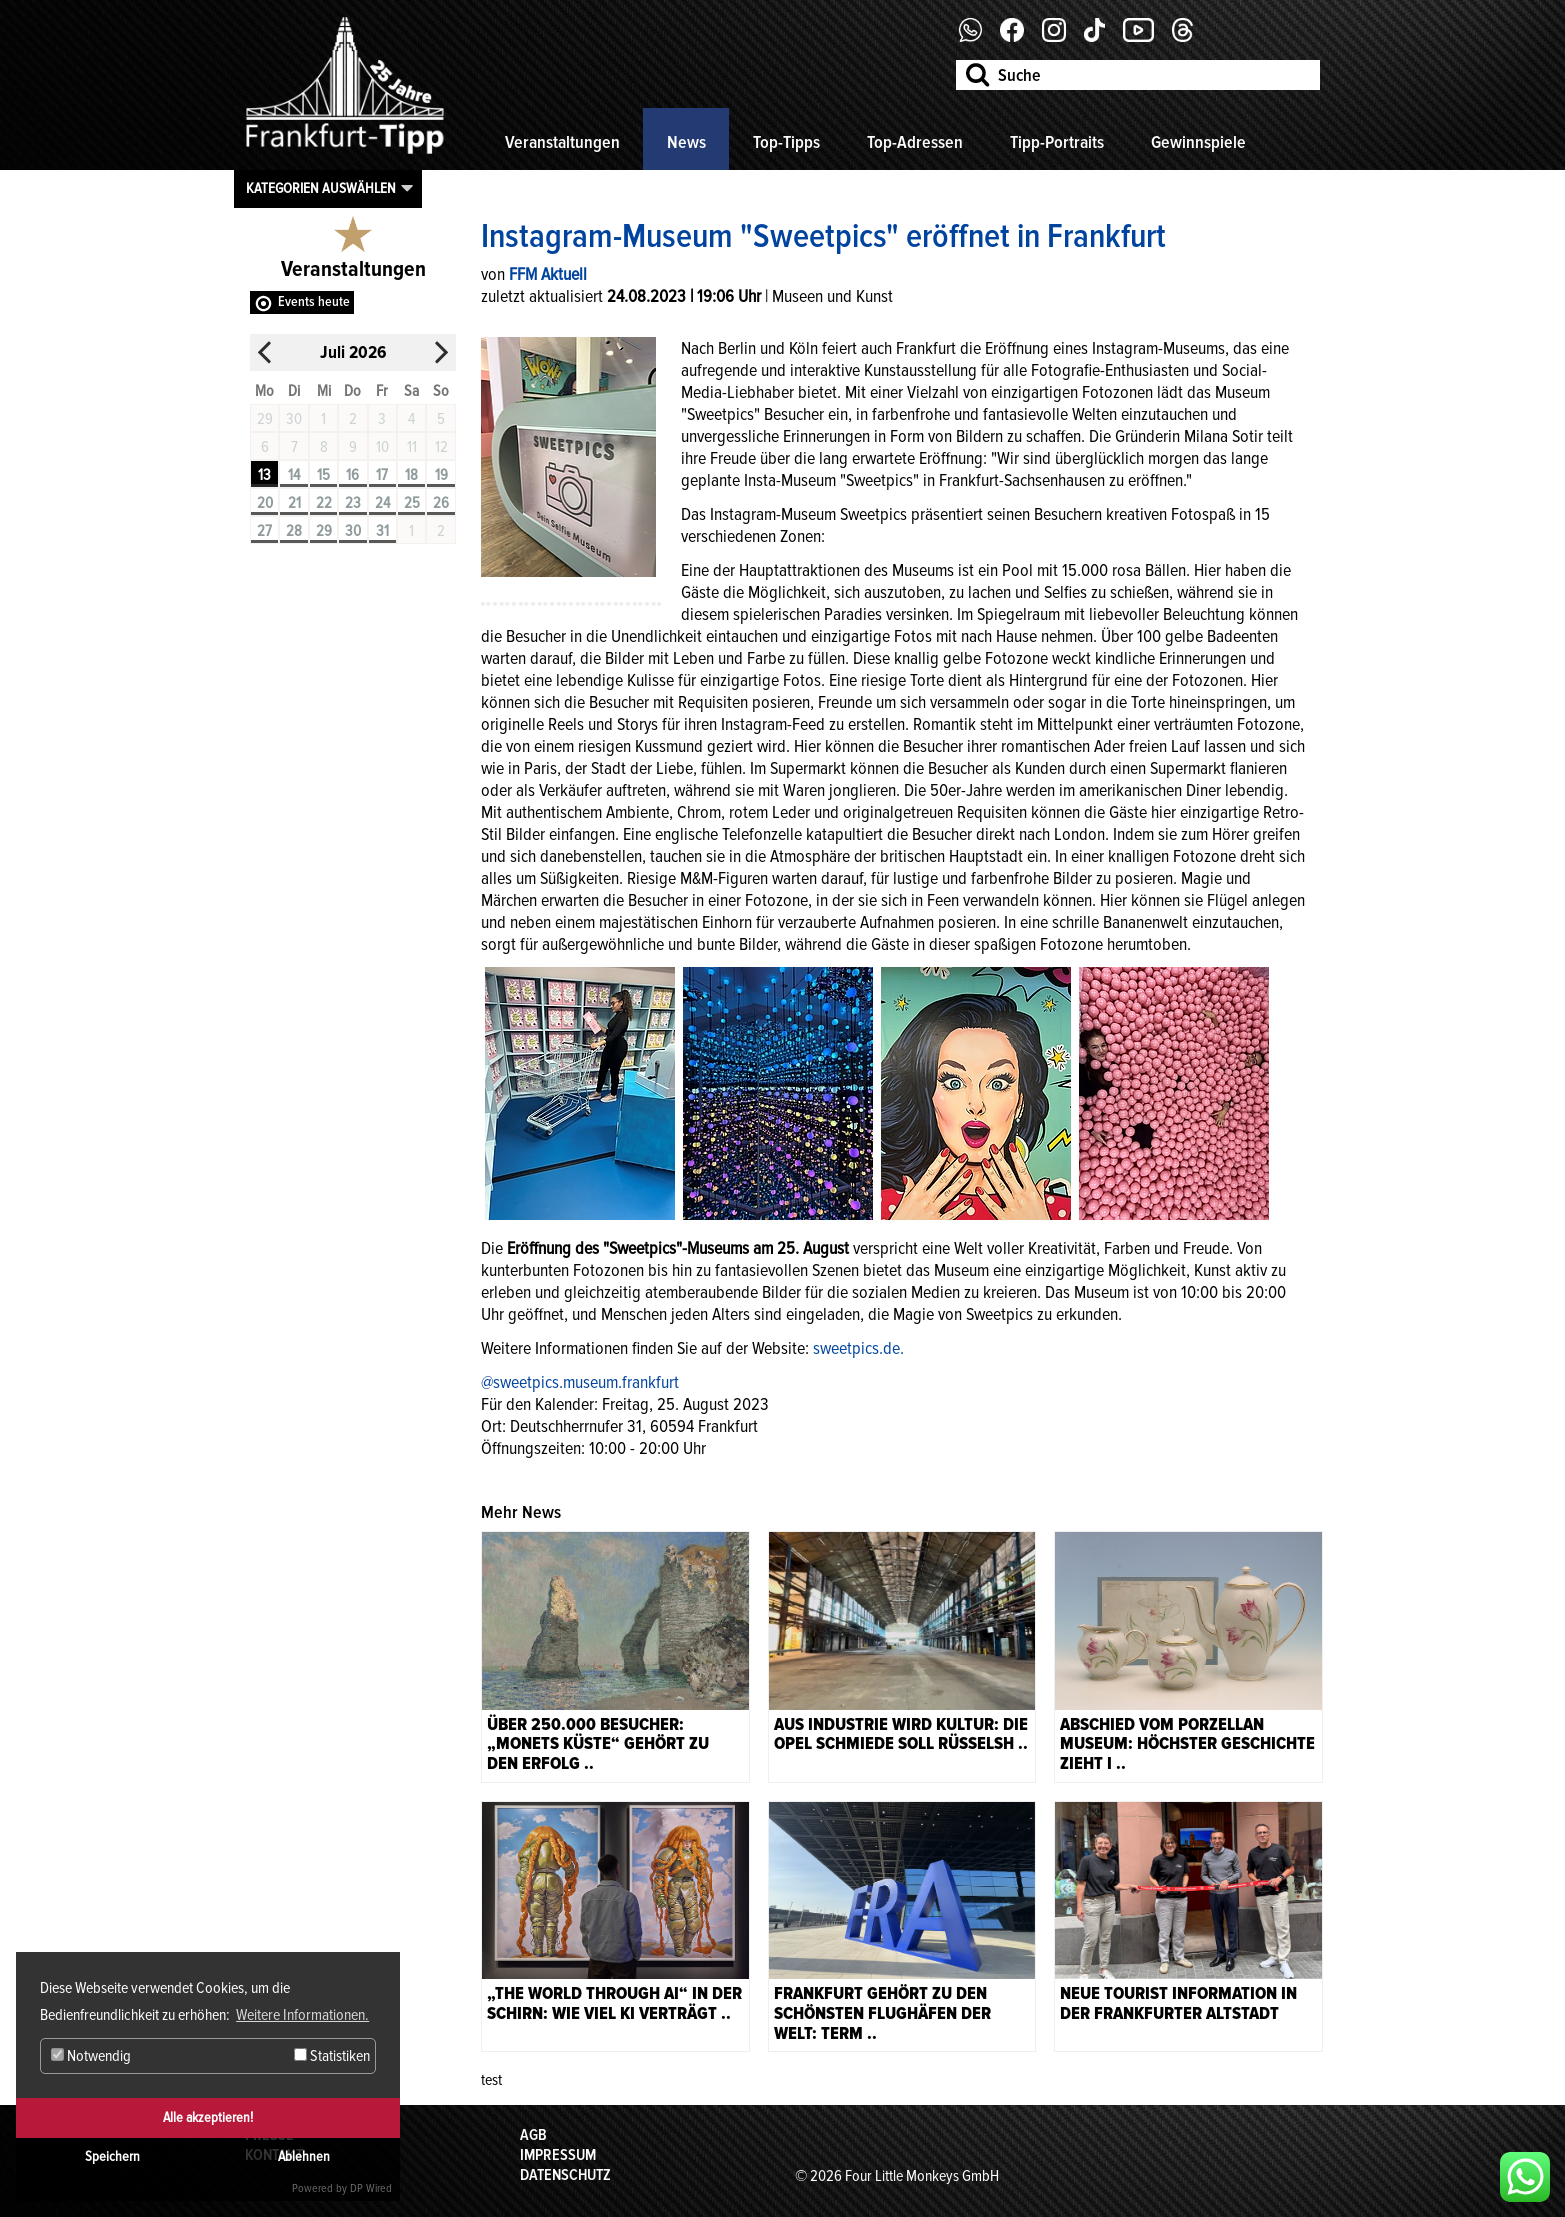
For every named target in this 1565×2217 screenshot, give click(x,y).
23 (353, 503)
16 (352, 475)
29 (324, 531)
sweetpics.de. (858, 1348)
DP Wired (371, 2188)
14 (294, 475)
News (686, 142)
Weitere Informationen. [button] (302, 2015)
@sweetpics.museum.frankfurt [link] (580, 1382)
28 (294, 531)
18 (411, 475)
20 (265, 503)
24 (382, 503)
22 (324, 503)
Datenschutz (565, 2175)
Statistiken (332, 2056)
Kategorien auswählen (321, 188)
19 (441, 475)
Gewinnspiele (1198, 142)
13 (264, 475)
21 (294, 503)
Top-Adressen (915, 142)
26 (441, 503)
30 (353, 531)
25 (412, 503)
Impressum (558, 2155)
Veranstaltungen (562, 142)
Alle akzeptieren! (208, 2117)
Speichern (112, 2156)
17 (382, 475)
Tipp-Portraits (1057, 142)
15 (323, 475)
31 (382, 531)
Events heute (314, 301)
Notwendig (91, 2056)
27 (264, 531)
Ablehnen (304, 2156)
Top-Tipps (786, 142)
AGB (533, 2135)
